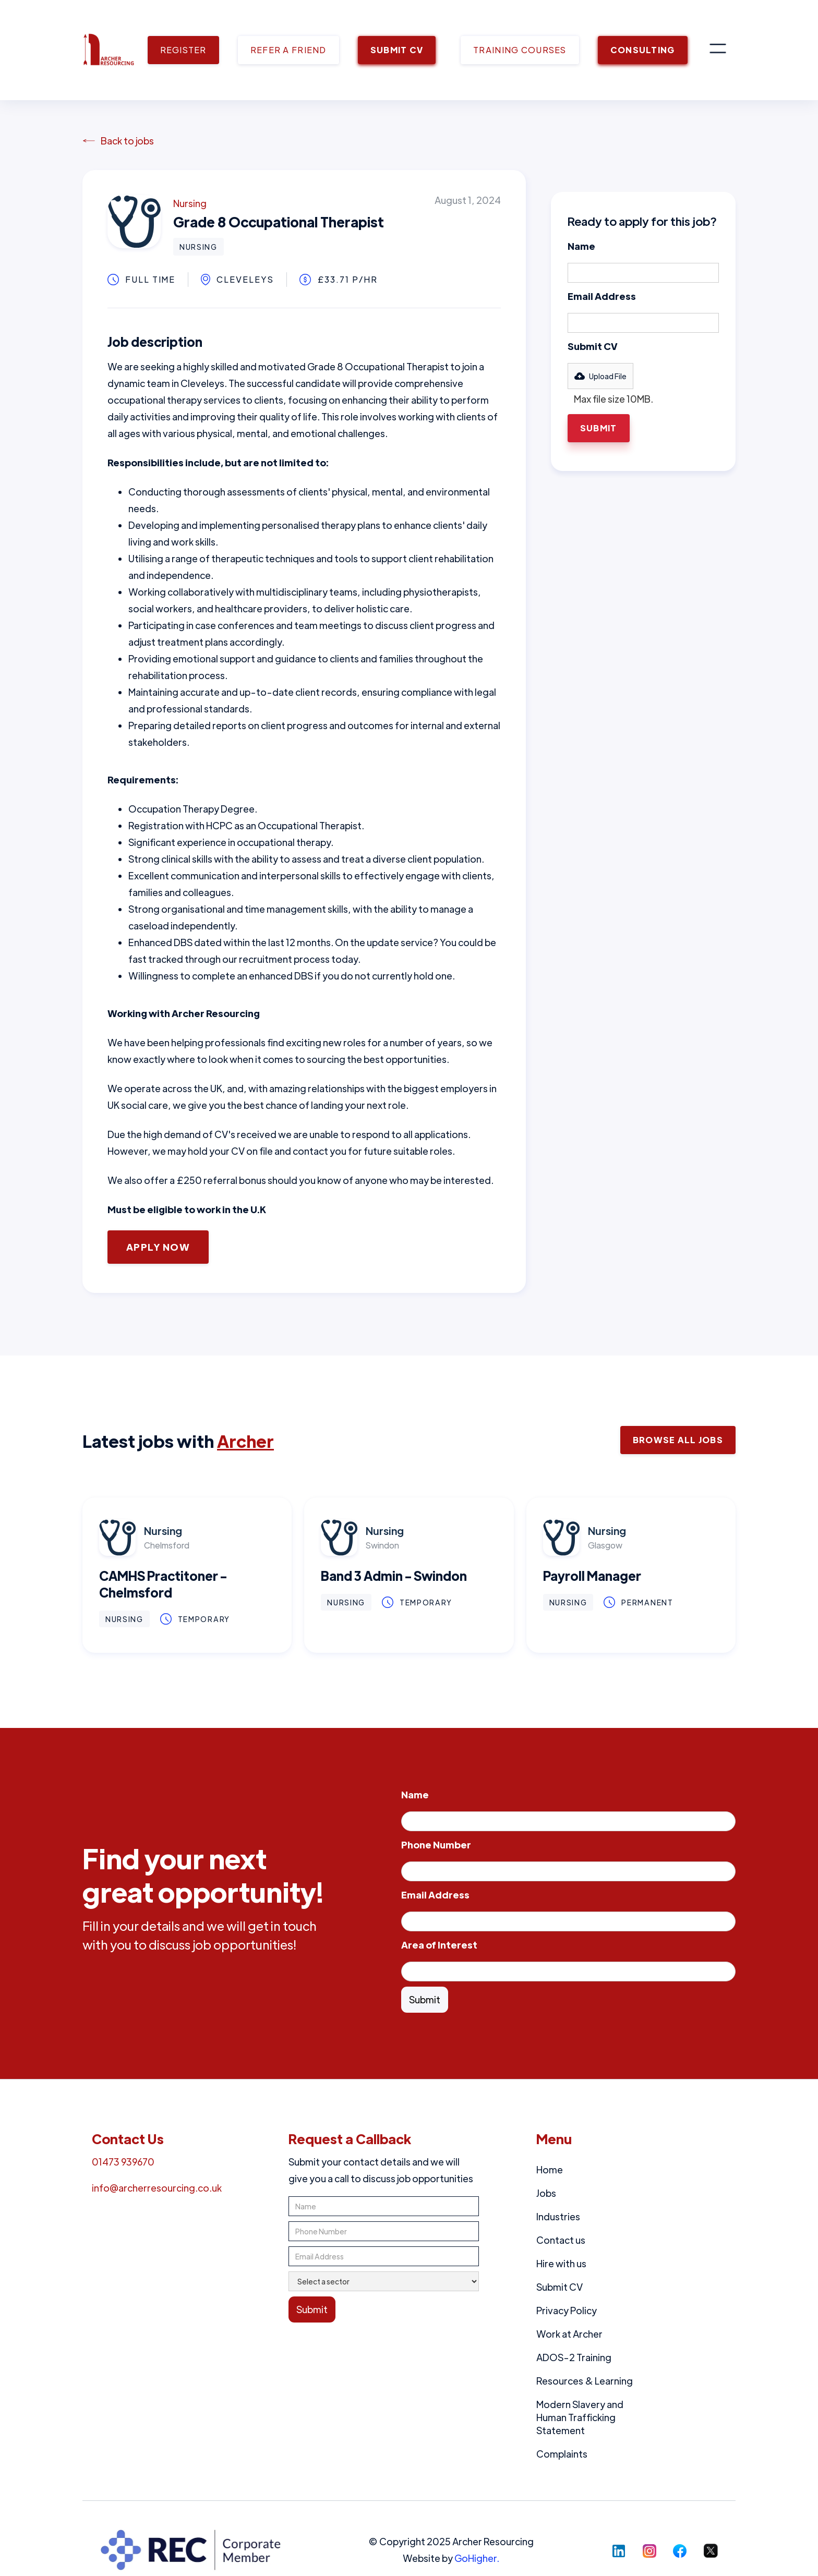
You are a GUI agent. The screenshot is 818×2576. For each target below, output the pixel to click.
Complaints (561, 2454)
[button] (718, 50)
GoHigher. (476, 2558)
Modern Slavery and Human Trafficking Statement (579, 2417)
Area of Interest (439, 1945)
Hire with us (561, 2263)
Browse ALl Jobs (678, 1439)
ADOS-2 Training (573, 2357)
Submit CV (593, 346)
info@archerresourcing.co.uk (157, 2188)
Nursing (190, 203)
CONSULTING (642, 49)
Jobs (546, 2193)
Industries (558, 2216)
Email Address (602, 296)
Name (581, 246)
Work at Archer (569, 2334)
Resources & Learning (584, 2381)
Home (549, 2169)
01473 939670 (123, 2162)
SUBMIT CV (397, 49)
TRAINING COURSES (519, 49)
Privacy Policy (566, 2310)
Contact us (560, 2240)
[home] (108, 50)
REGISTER (183, 49)
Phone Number (436, 1845)
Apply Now (158, 1247)
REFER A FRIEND (288, 49)
